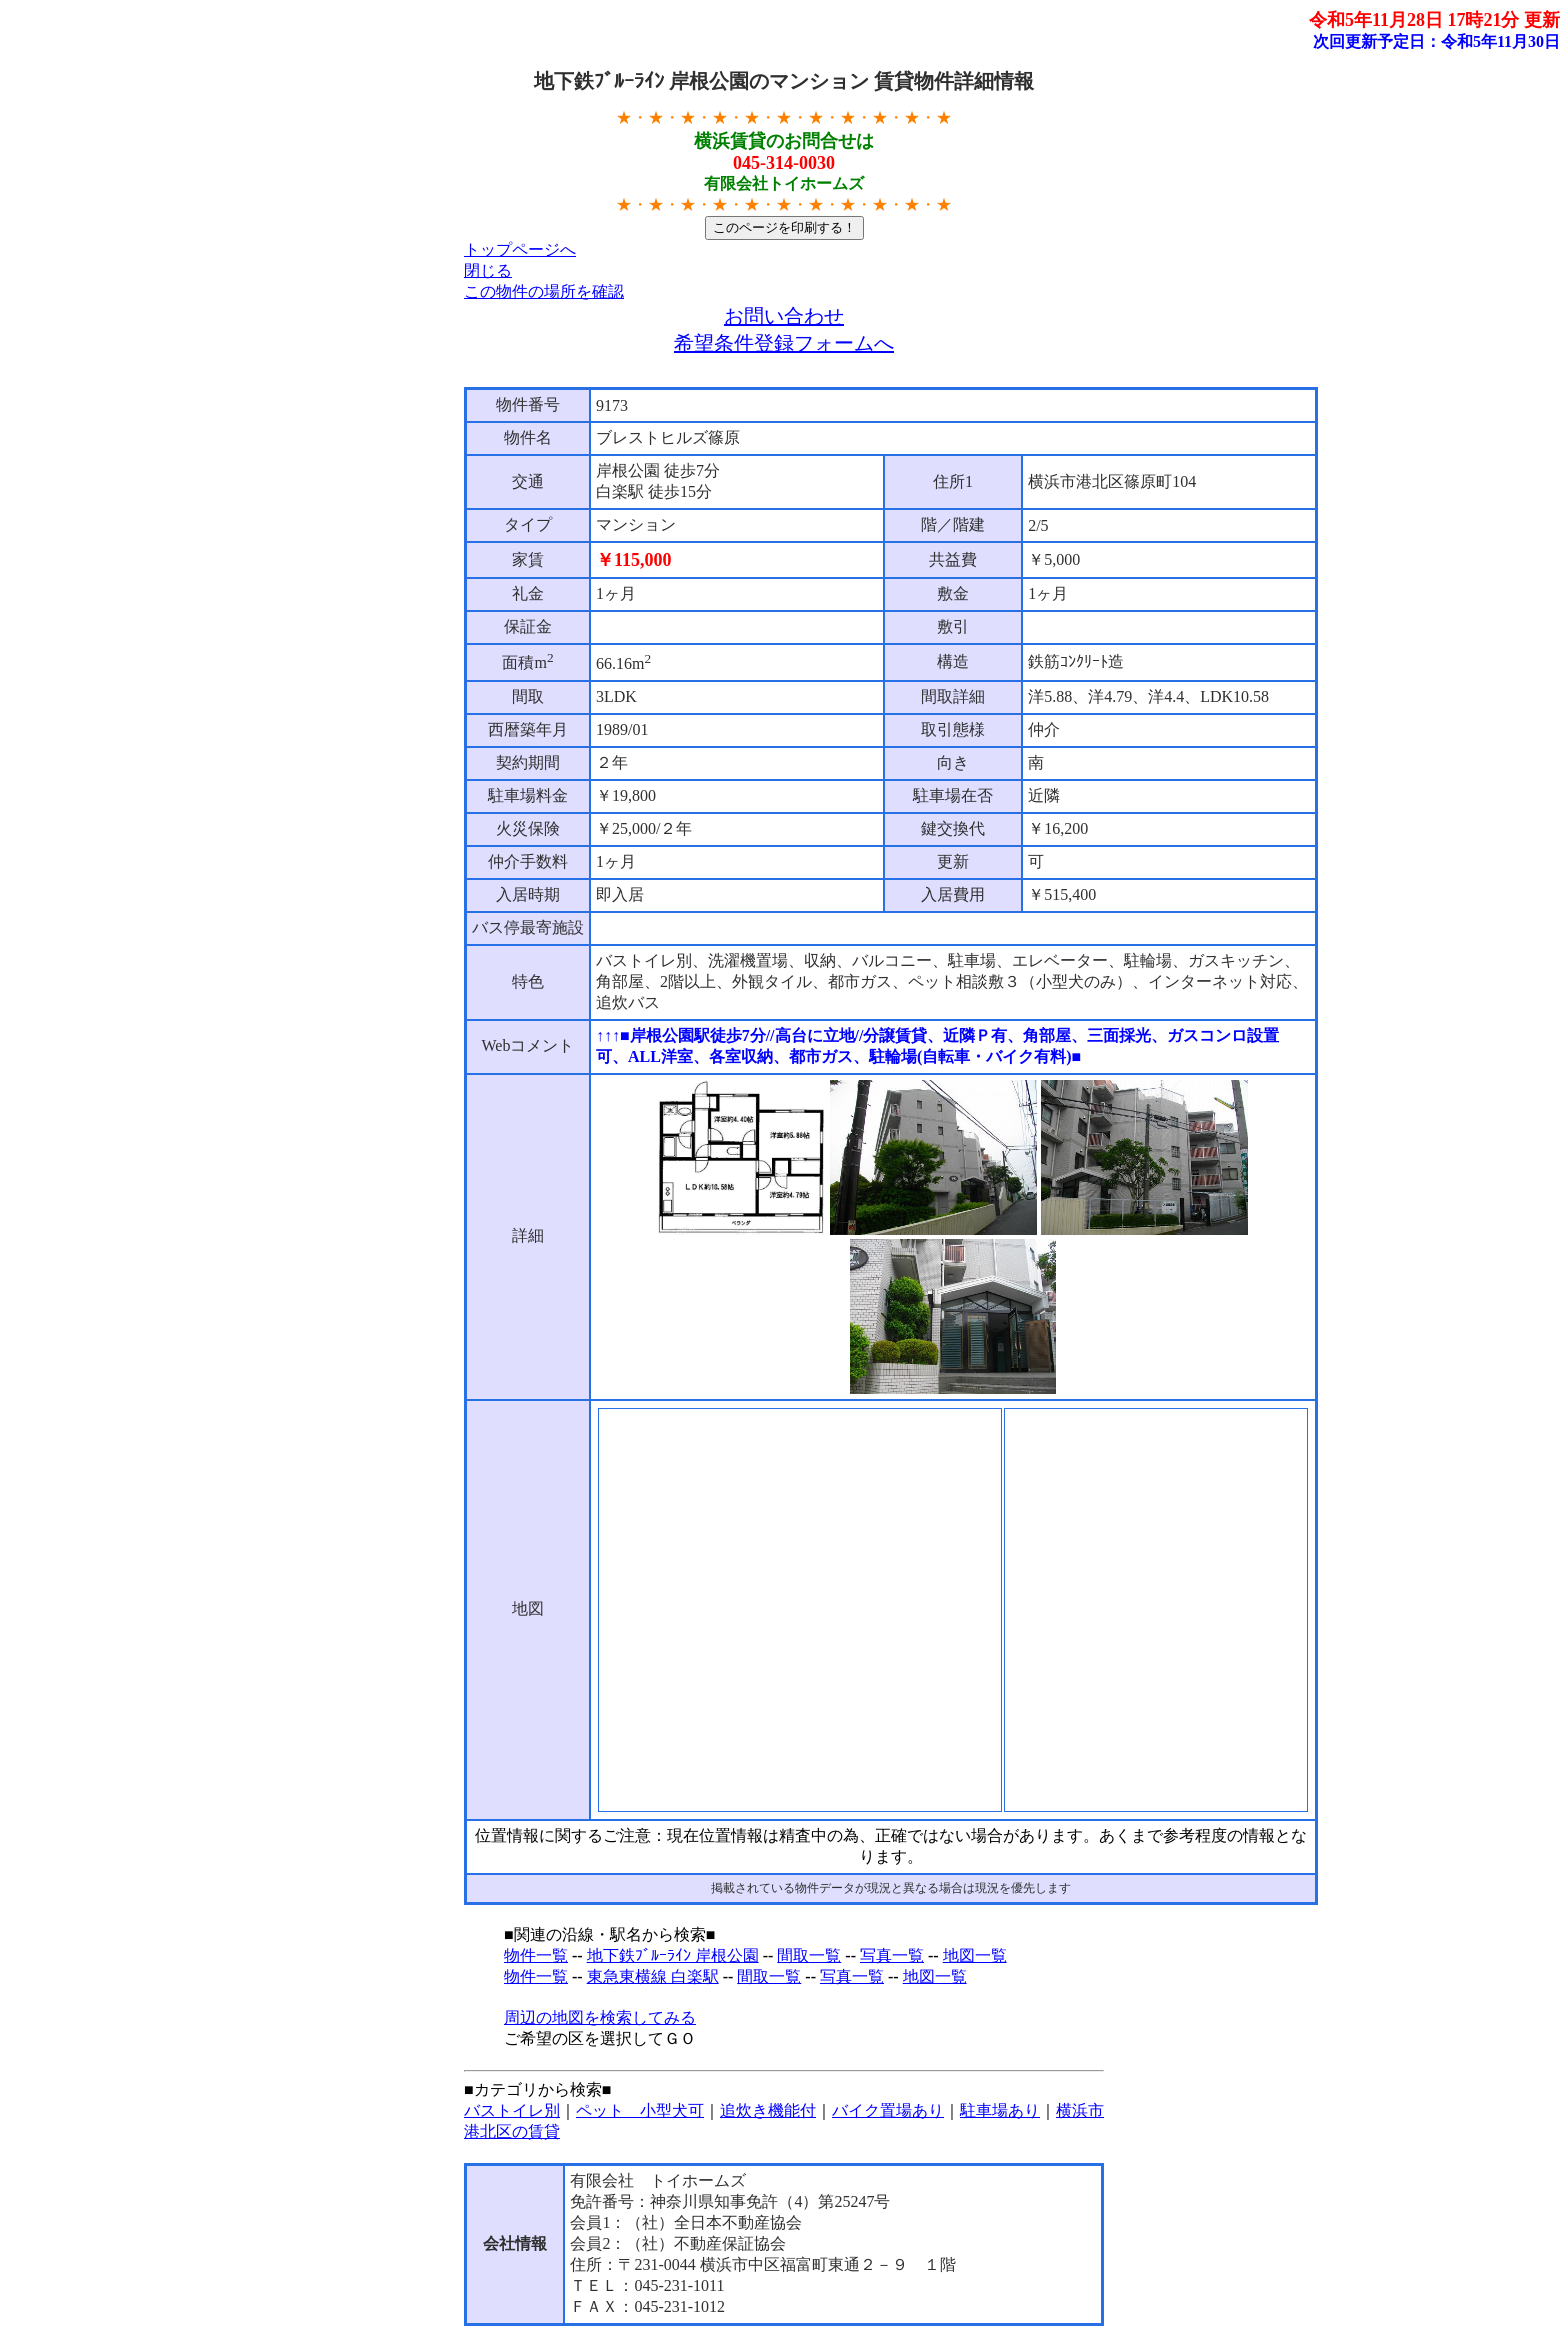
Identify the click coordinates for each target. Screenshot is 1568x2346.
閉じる (488, 270)
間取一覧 (809, 1955)
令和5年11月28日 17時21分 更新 (1434, 20)
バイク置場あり (888, 2110)
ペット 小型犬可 (640, 2110)
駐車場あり (1000, 2110)
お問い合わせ (784, 316)
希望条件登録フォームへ (784, 343)
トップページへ (520, 249)
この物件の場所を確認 (544, 291)
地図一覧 (975, 1955)
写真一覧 (892, 1955)
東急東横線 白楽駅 (653, 1976)
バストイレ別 (512, 2110)
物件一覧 (536, 1955)
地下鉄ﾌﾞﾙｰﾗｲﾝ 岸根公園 (673, 1955)
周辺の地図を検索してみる (600, 2017)
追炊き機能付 (768, 2110)
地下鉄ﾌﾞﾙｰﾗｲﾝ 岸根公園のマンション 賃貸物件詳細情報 (784, 81)
